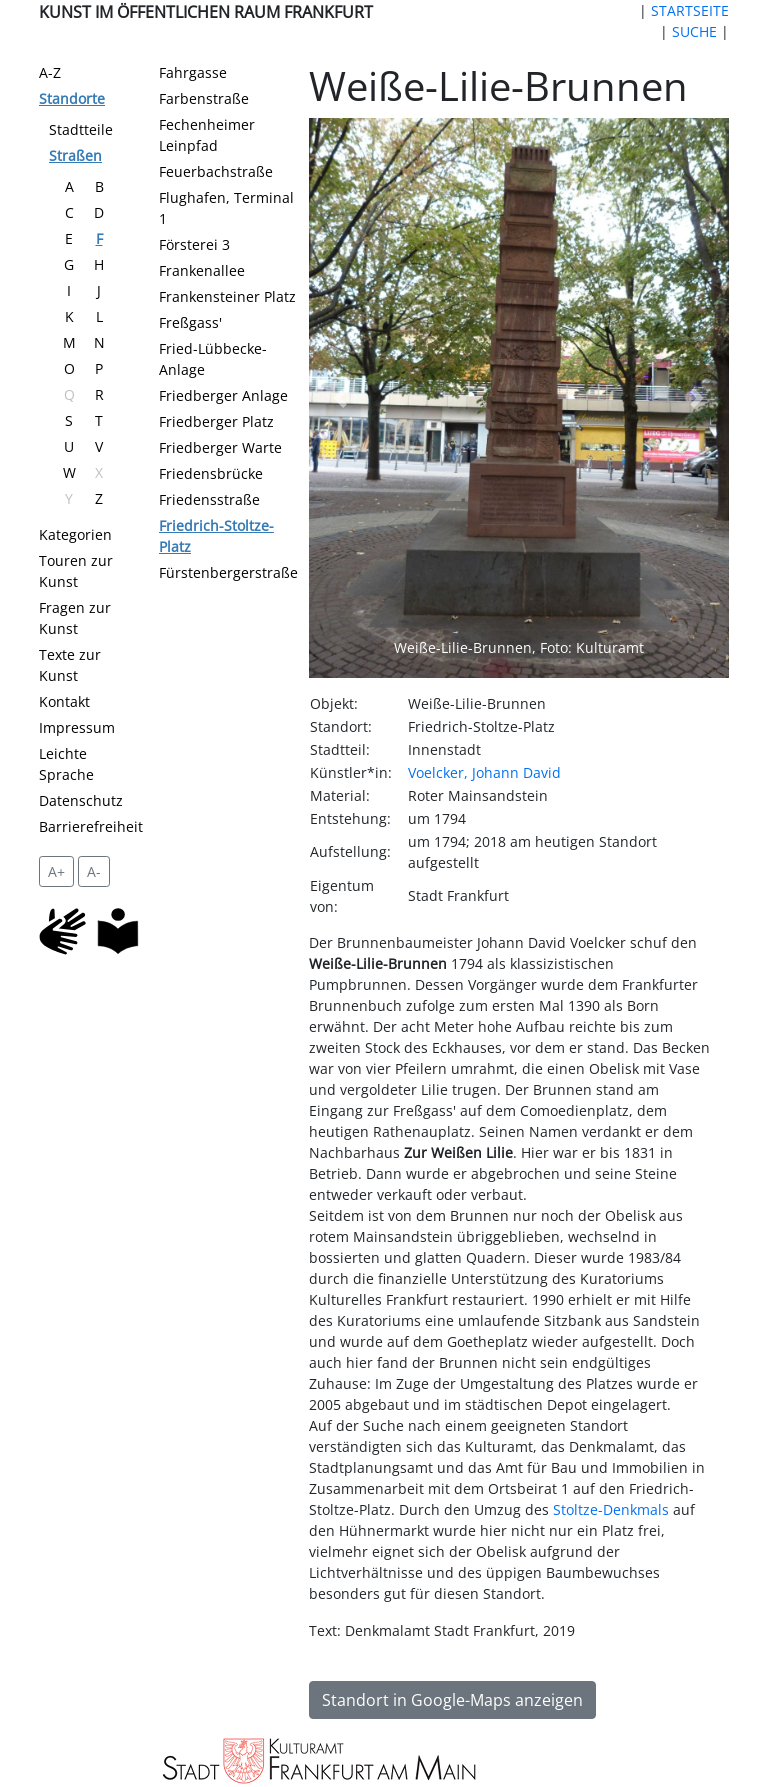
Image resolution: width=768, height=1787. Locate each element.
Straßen (75, 155)
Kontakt (64, 701)
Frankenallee (202, 270)
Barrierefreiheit (91, 826)
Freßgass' (190, 322)
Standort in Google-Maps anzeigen (452, 1700)
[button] (340, 398)
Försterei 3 (194, 244)
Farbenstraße (204, 98)
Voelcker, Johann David (484, 772)
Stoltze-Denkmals (611, 1509)
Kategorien (75, 534)
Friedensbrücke (211, 473)
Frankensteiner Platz (227, 296)
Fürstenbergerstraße (228, 572)
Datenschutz (81, 800)
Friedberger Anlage (223, 395)
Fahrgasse (193, 72)
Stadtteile (81, 129)
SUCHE (694, 31)
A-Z (50, 72)
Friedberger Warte (220, 447)
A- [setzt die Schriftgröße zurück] (94, 871)
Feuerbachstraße (216, 171)
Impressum (77, 727)
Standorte (72, 98)
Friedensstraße (209, 499)
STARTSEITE (690, 10)
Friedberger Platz (216, 421)
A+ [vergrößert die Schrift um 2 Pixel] (56, 871)
